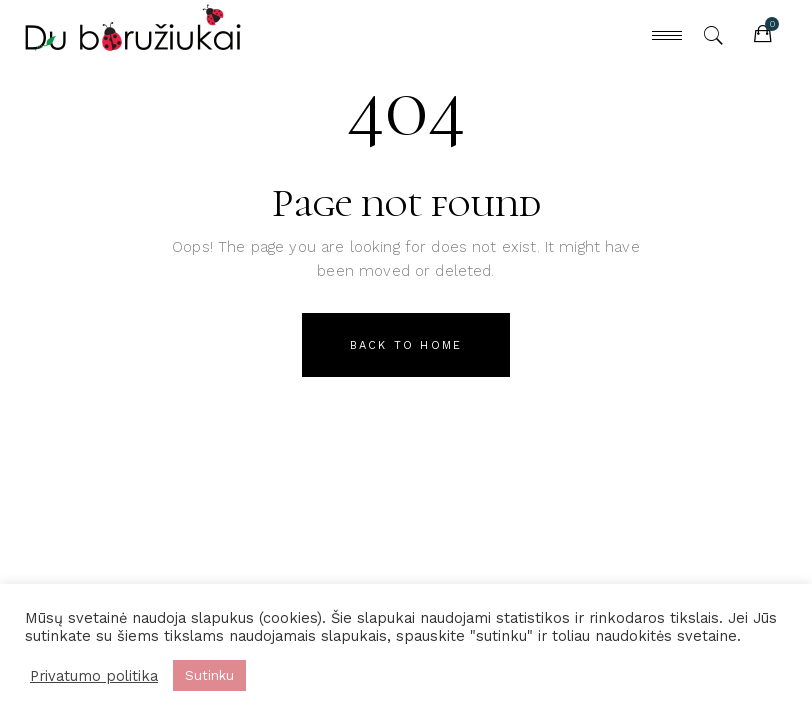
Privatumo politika (94, 676)
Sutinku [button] (209, 675)
